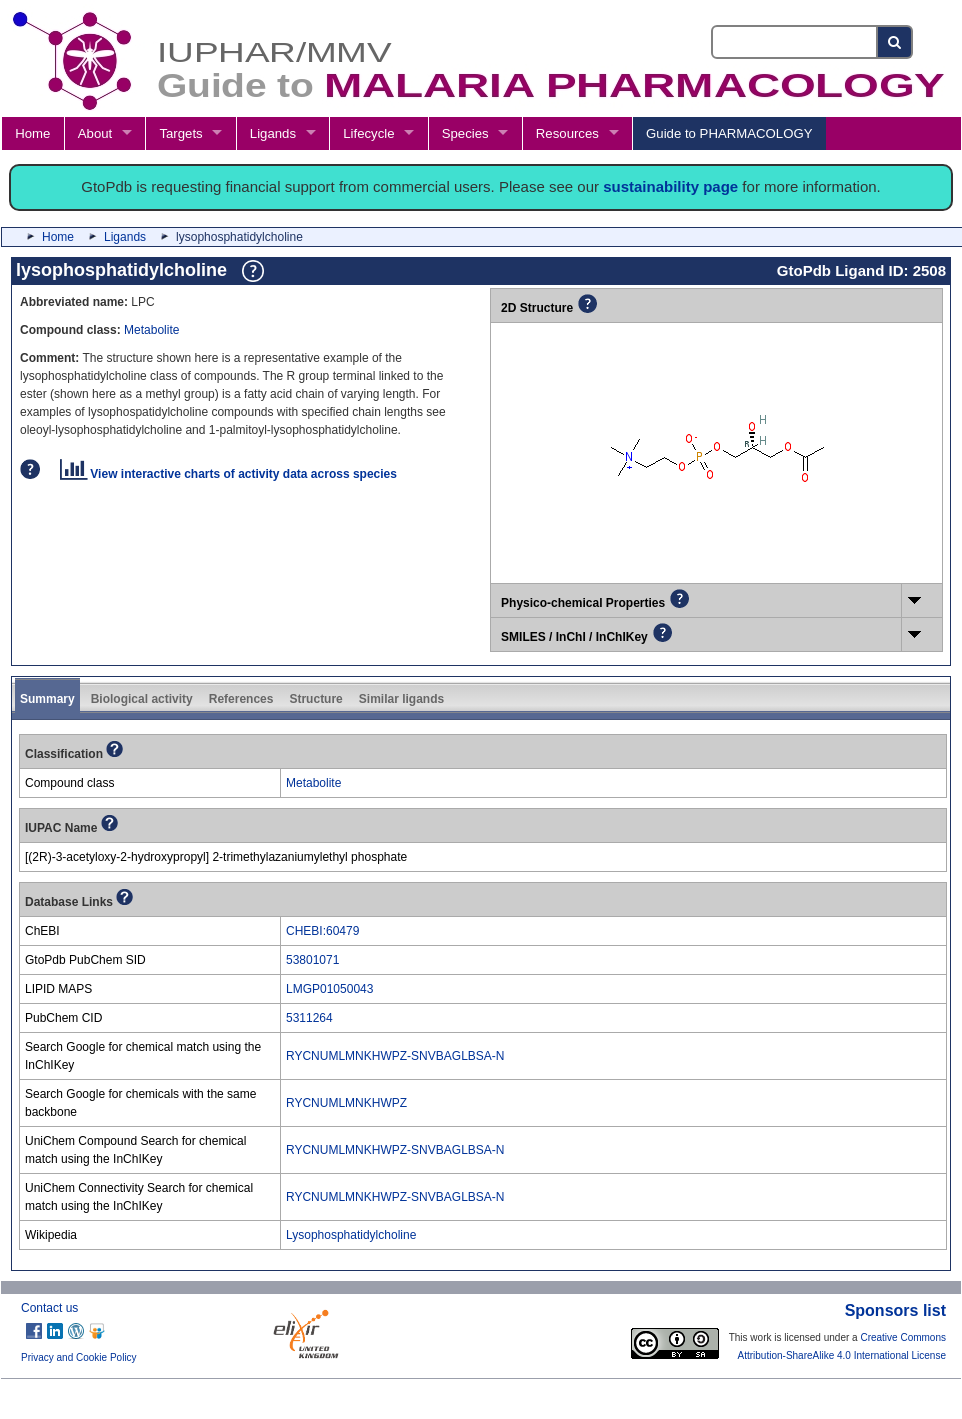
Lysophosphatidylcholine (351, 1235)
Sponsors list (895, 1310)
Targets (180, 133)
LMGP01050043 (329, 989)
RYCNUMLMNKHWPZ (346, 1103)
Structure (315, 699)
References (241, 699)
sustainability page (670, 186)
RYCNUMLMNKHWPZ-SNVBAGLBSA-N (395, 1056)
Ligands (273, 133)
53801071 (312, 960)
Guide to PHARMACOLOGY (729, 133)
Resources (567, 133)
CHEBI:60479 (322, 931)
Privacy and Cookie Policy (79, 1357)
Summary (47, 699)
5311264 (309, 1018)
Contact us (49, 1308)
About (95, 133)
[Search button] (895, 42)
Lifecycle (368, 133)
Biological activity (142, 699)
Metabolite (151, 330)
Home (32, 133)
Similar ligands (401, 699)
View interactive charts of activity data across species (228, 474)
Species (465, 133)
